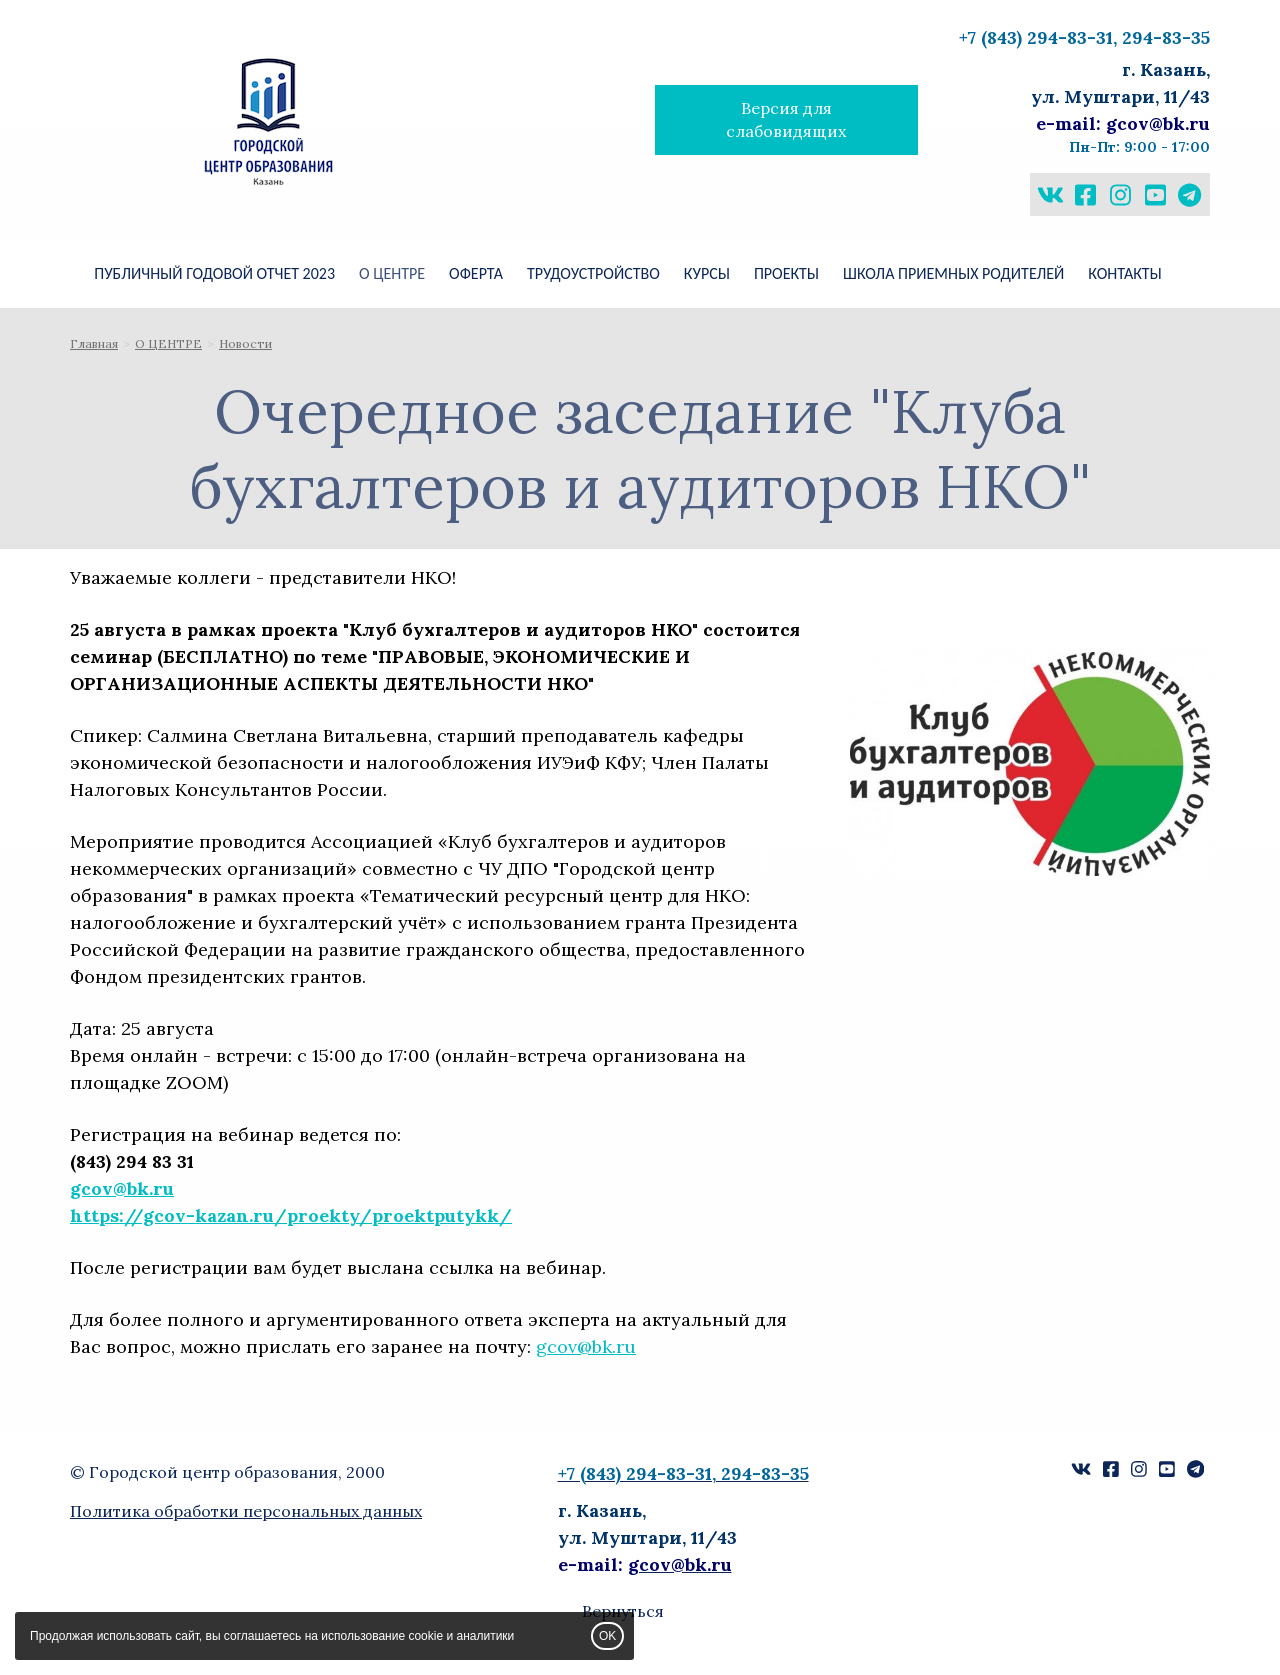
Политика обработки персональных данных (246, 1511)
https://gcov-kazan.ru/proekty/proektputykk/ (291, 1215)
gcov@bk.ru (122, 1188)
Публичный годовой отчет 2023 (214, 273)
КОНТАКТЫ (1124, 273)
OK (607, 1636)
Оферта (476, 273)
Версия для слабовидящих (786, 119)
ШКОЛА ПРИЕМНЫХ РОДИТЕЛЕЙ (953, 273)
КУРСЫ (707, 273)
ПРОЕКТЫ (786, 273)
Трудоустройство (593, 273)
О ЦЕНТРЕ (392, 273)
